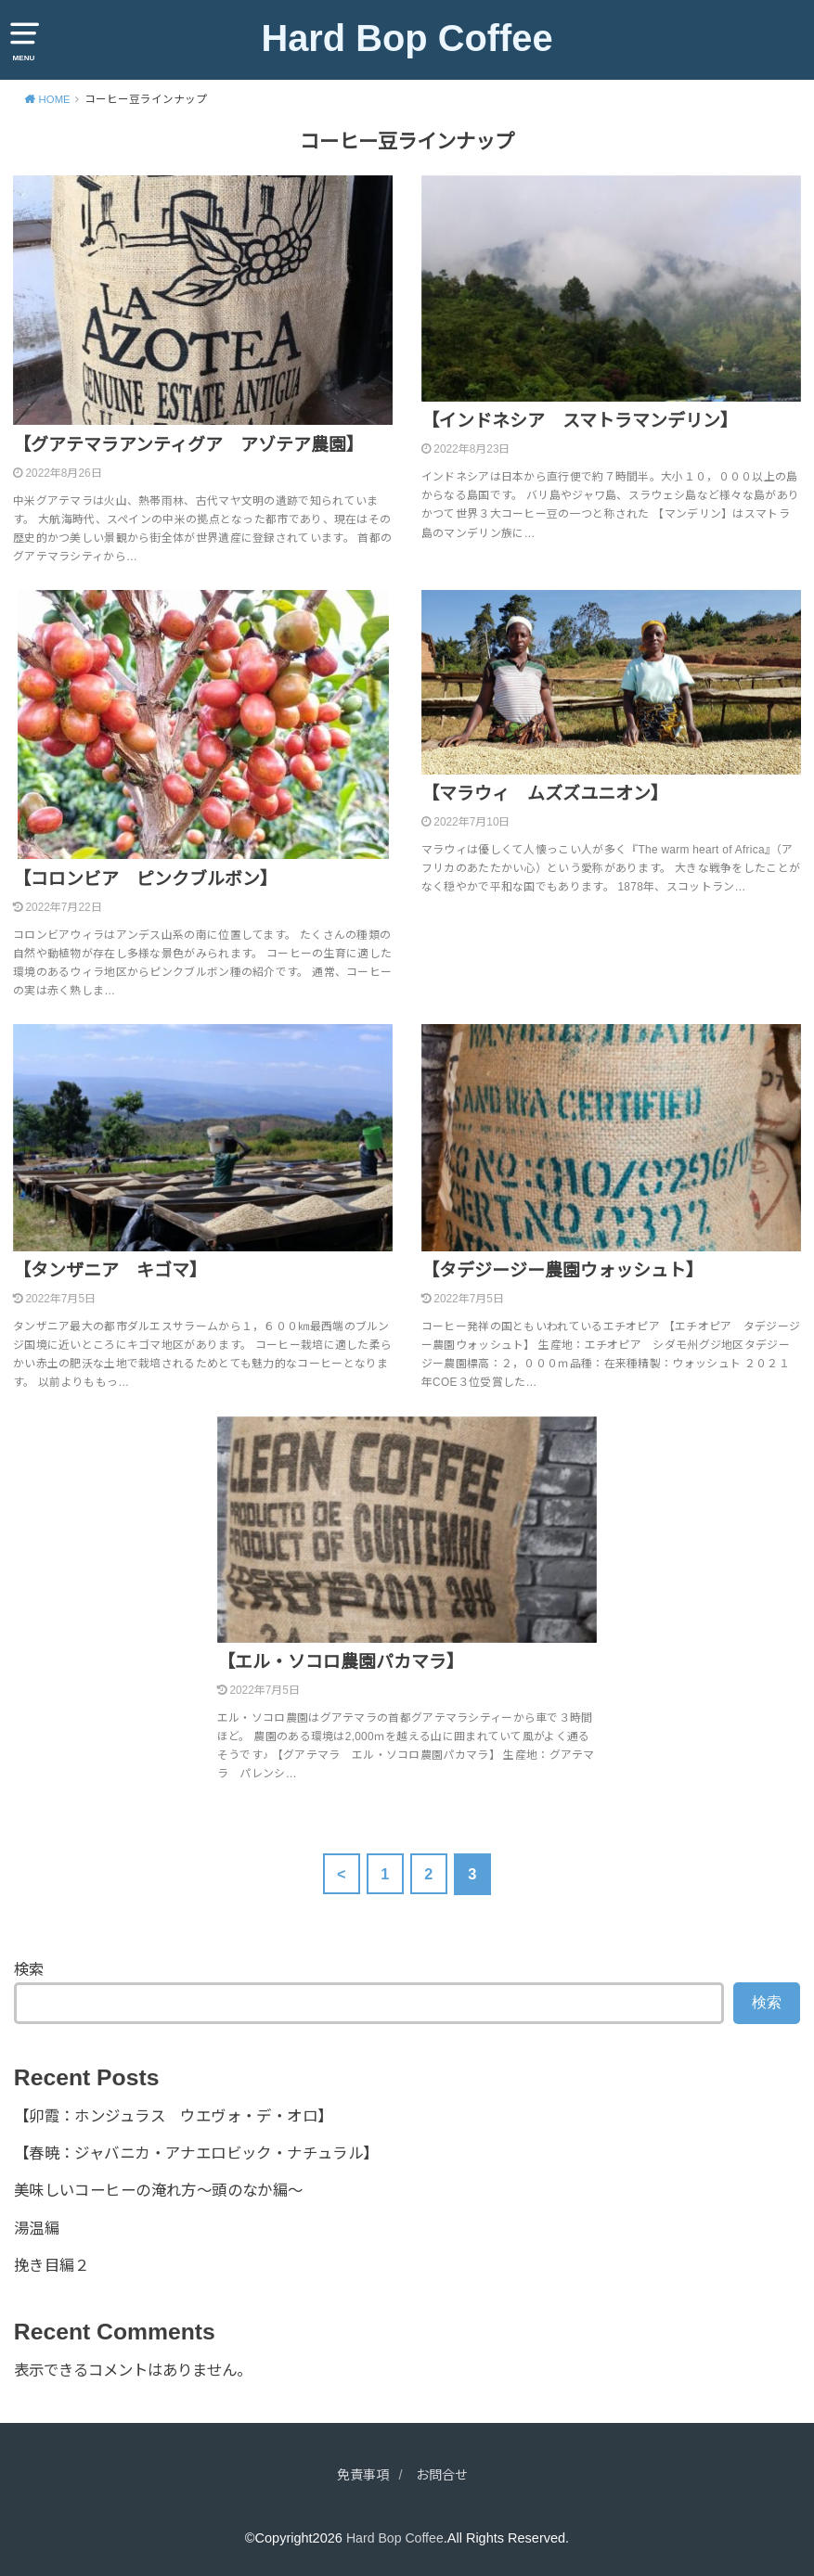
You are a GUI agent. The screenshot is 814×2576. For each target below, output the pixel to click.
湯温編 (36, 2228)
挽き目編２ (52, 2265)
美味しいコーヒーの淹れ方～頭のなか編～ (159, 2190)
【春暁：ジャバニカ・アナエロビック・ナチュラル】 (196, 2153)
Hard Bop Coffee (407, 38)
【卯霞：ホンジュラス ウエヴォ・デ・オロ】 (173, 2116)
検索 (29, 1969)
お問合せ (444, 2474)
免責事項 (361, 2474)
